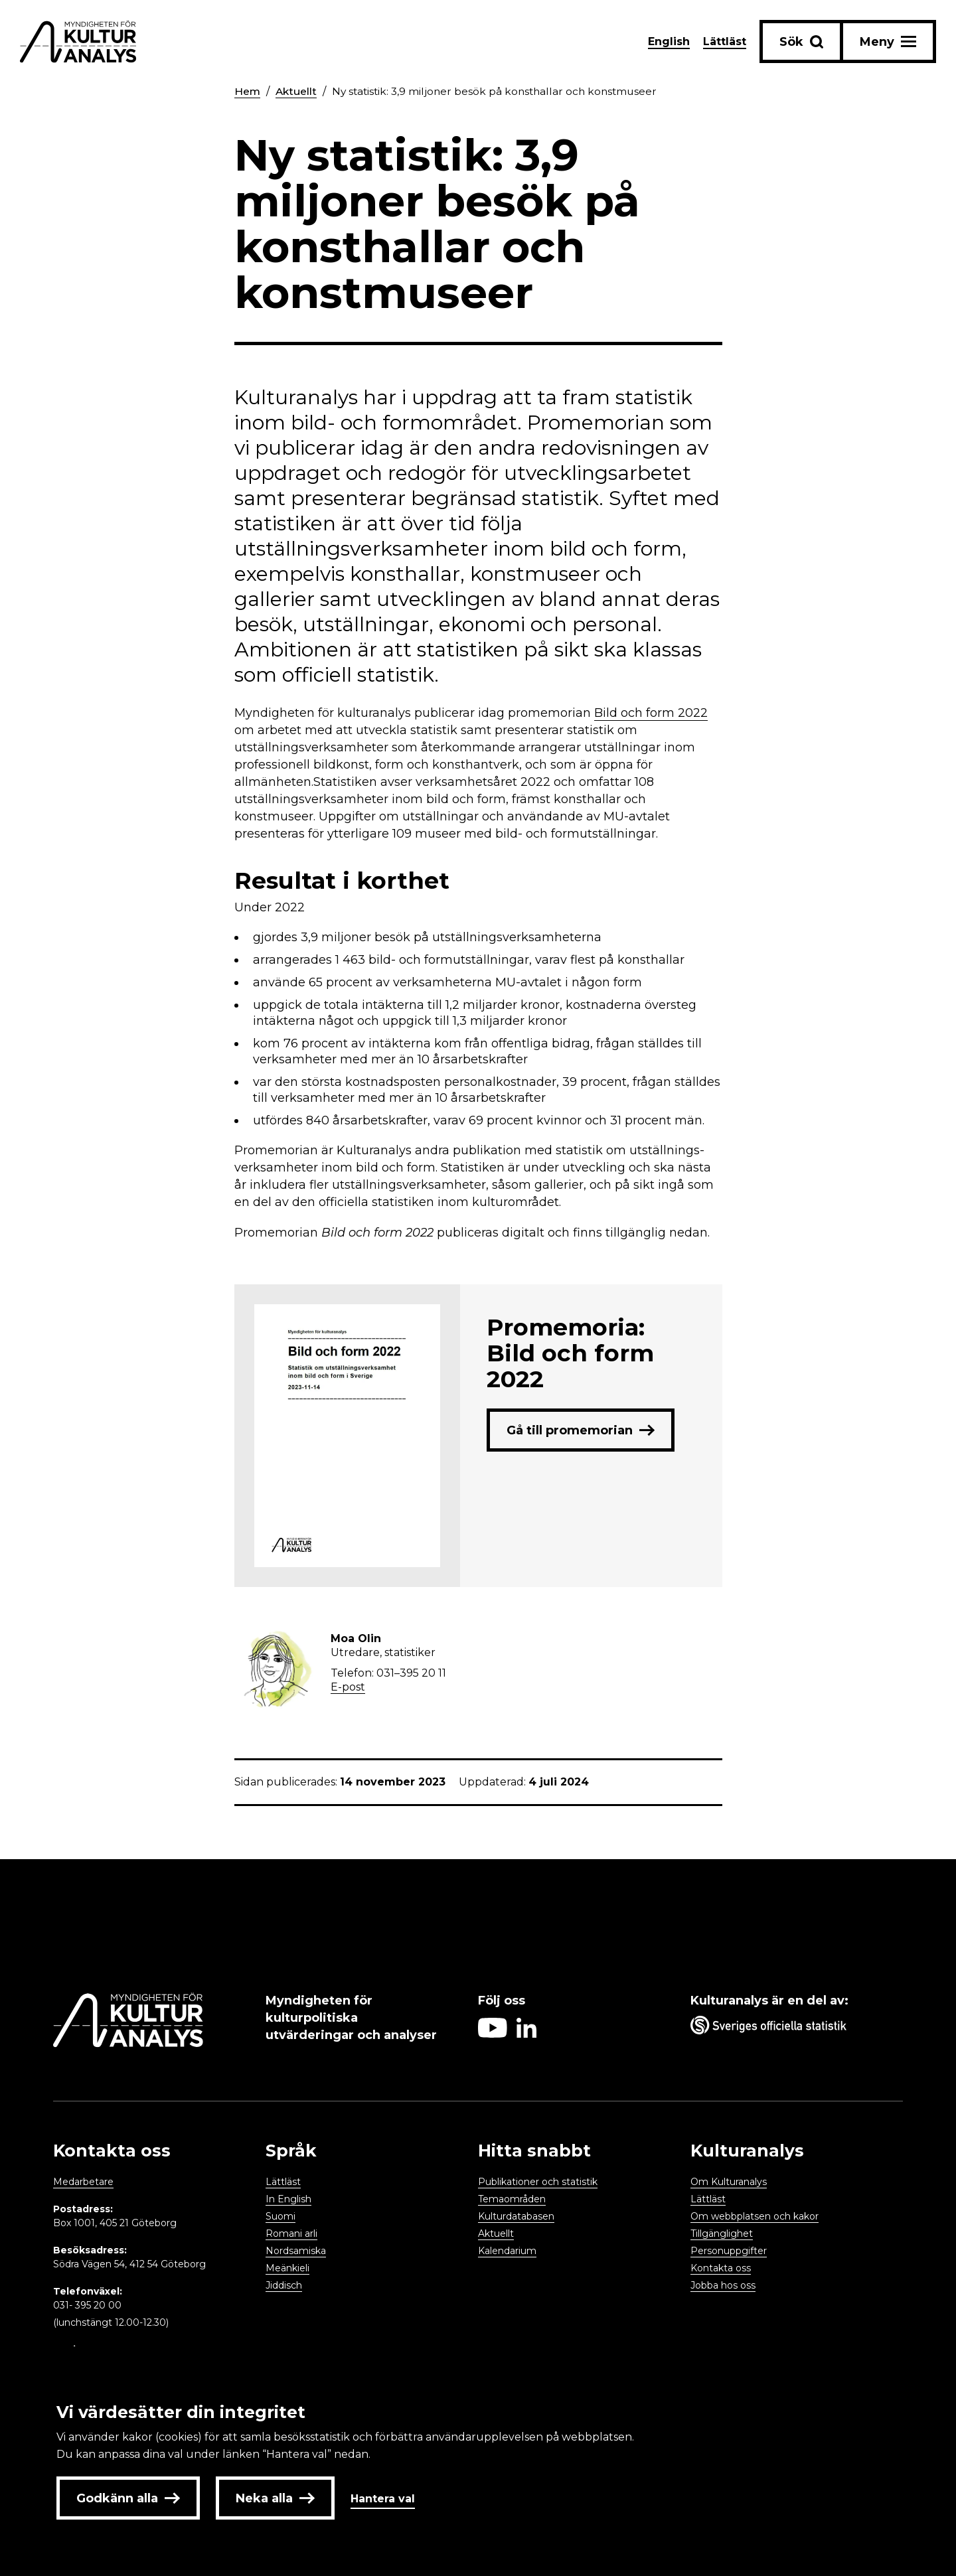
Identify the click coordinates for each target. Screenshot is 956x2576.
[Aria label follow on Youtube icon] (492, 2034)
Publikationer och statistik (538, 2182)
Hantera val (383, 2498)
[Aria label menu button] (888, 41)
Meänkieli (287, 2268)
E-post (348, 1687)
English (669, 41)
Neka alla (275, 2498)
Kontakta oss (720, 2268)
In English (288, 2199)
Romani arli (291, 2233)
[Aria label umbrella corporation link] (790, 2028)
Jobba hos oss (723, 2285)
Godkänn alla (128, 2498)
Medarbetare (83, 2182)
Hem (247, 91)
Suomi (280, 2216)
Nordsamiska (296, 2251)
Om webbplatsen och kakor (754, 2216)
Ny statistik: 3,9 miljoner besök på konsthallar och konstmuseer (500, 91)
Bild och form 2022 (651, 713)
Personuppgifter (728, 2251)
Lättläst (724, 41)
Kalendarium (507, 2251)
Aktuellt (297, 91)
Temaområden (512, 2199)
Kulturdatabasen (516, 2216)
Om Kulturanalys (728, 2182)
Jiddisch (284, 2285)
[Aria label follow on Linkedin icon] (526, 2034)
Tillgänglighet (721, 2233)
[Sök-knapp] (801, 41)
